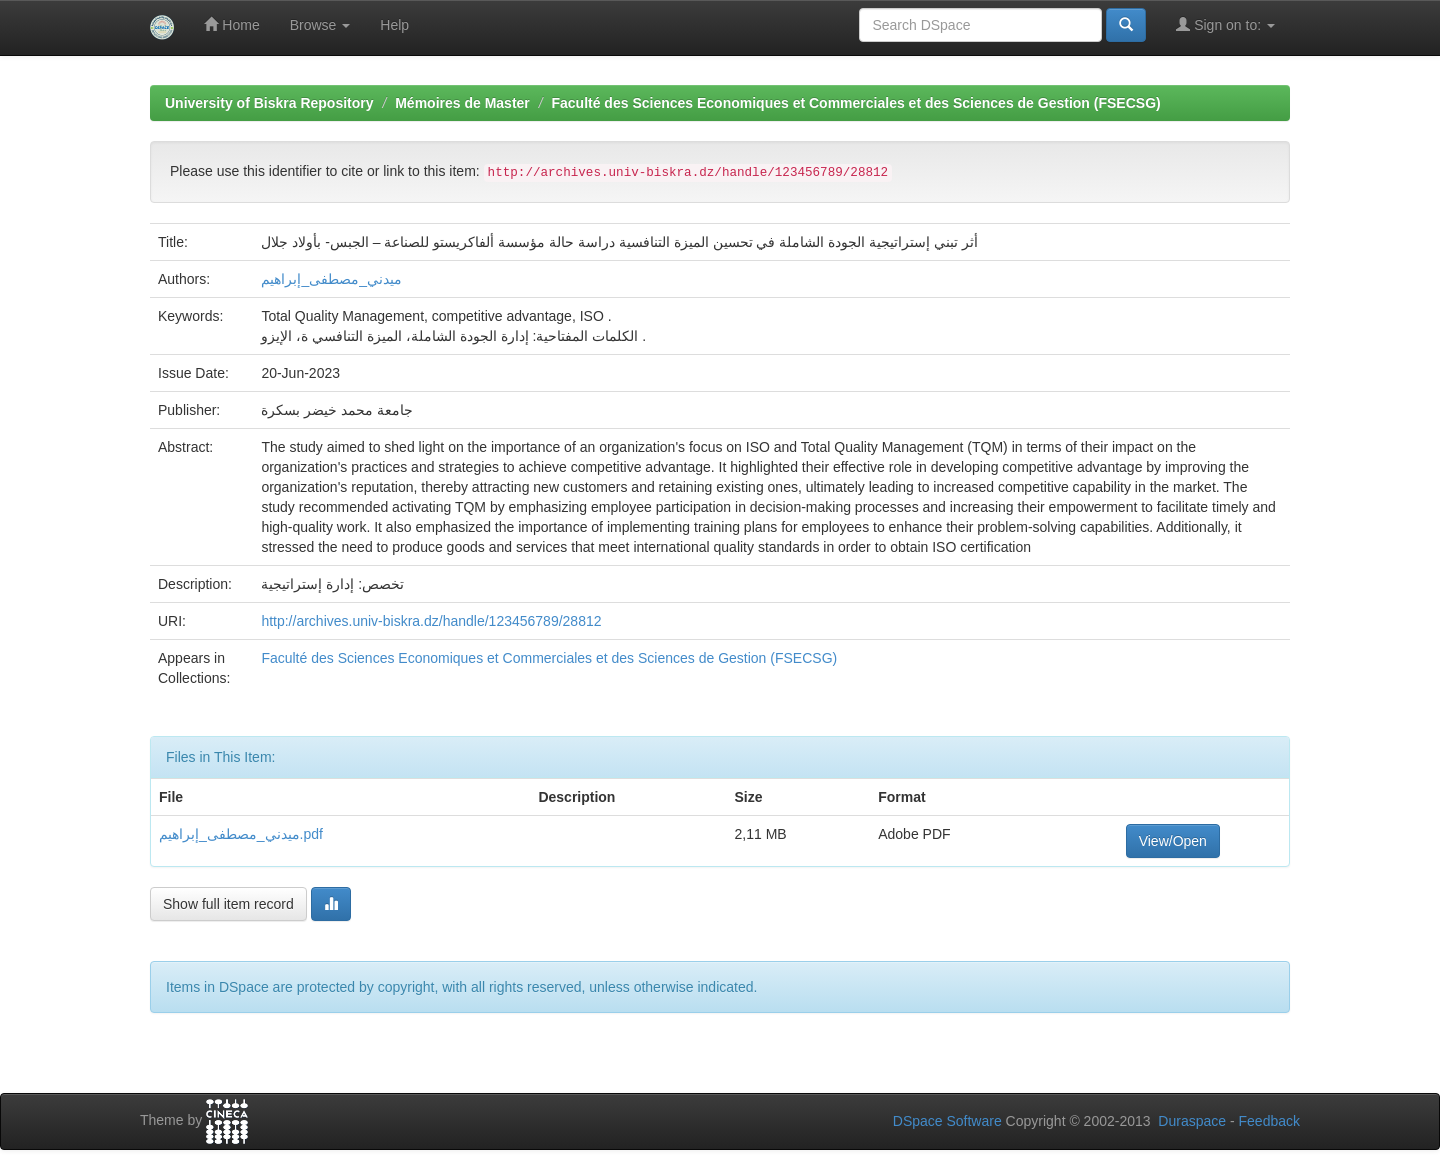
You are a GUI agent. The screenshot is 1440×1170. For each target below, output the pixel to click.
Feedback (1269, 1121)
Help (394, 25)
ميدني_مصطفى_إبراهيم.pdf (241, 834)
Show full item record (228, 904)
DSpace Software (947, 1121)
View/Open (1173, 841)
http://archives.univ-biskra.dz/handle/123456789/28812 (431, 621)
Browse (320, 25)
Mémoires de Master (462, 103)
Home (231, 24)
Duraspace (1192, 1121)
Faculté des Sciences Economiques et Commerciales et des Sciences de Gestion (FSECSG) (855, 103)
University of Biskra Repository (269, 103)
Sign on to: (1225, 24)
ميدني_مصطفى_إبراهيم (331, 279)
